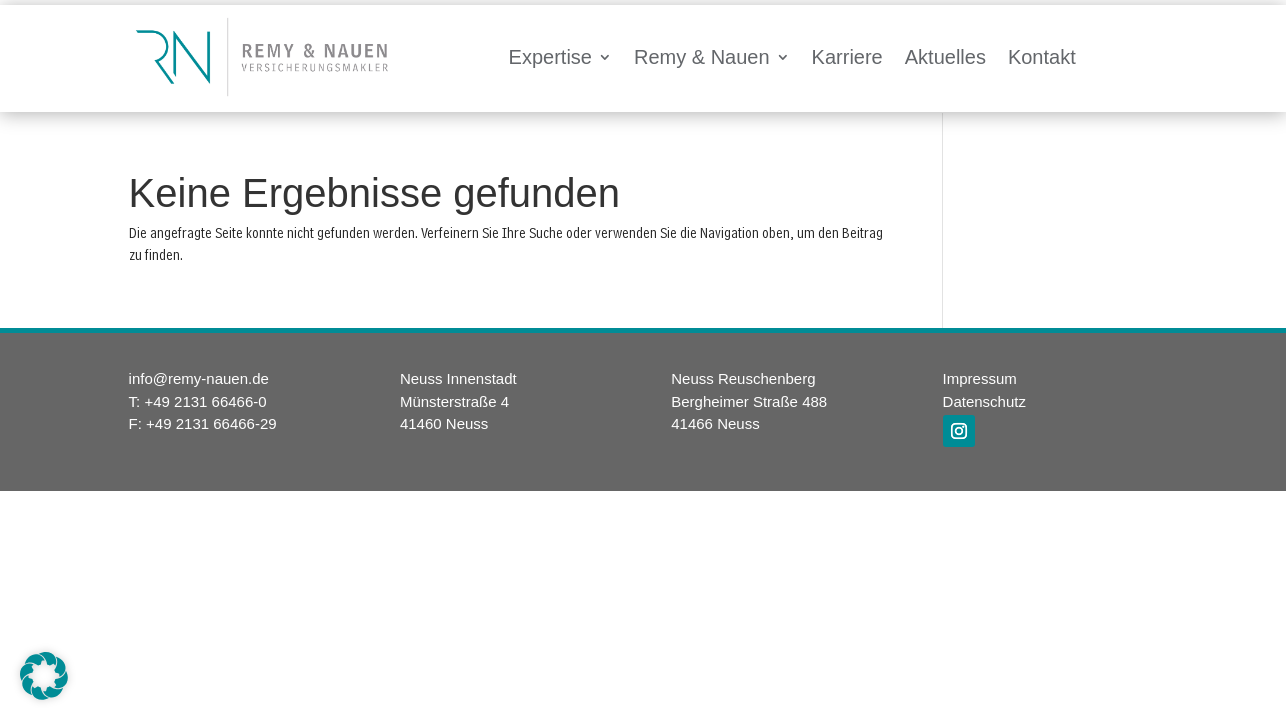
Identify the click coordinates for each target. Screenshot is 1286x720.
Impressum (980, 378)
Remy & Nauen (702, 57)
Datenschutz (984, 401)
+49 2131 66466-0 (205, 401)
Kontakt (1042, 57)
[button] (44, 676)
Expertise (550, 57)
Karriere (847, 57)
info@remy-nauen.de (199, 378)
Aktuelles (945, 57)
